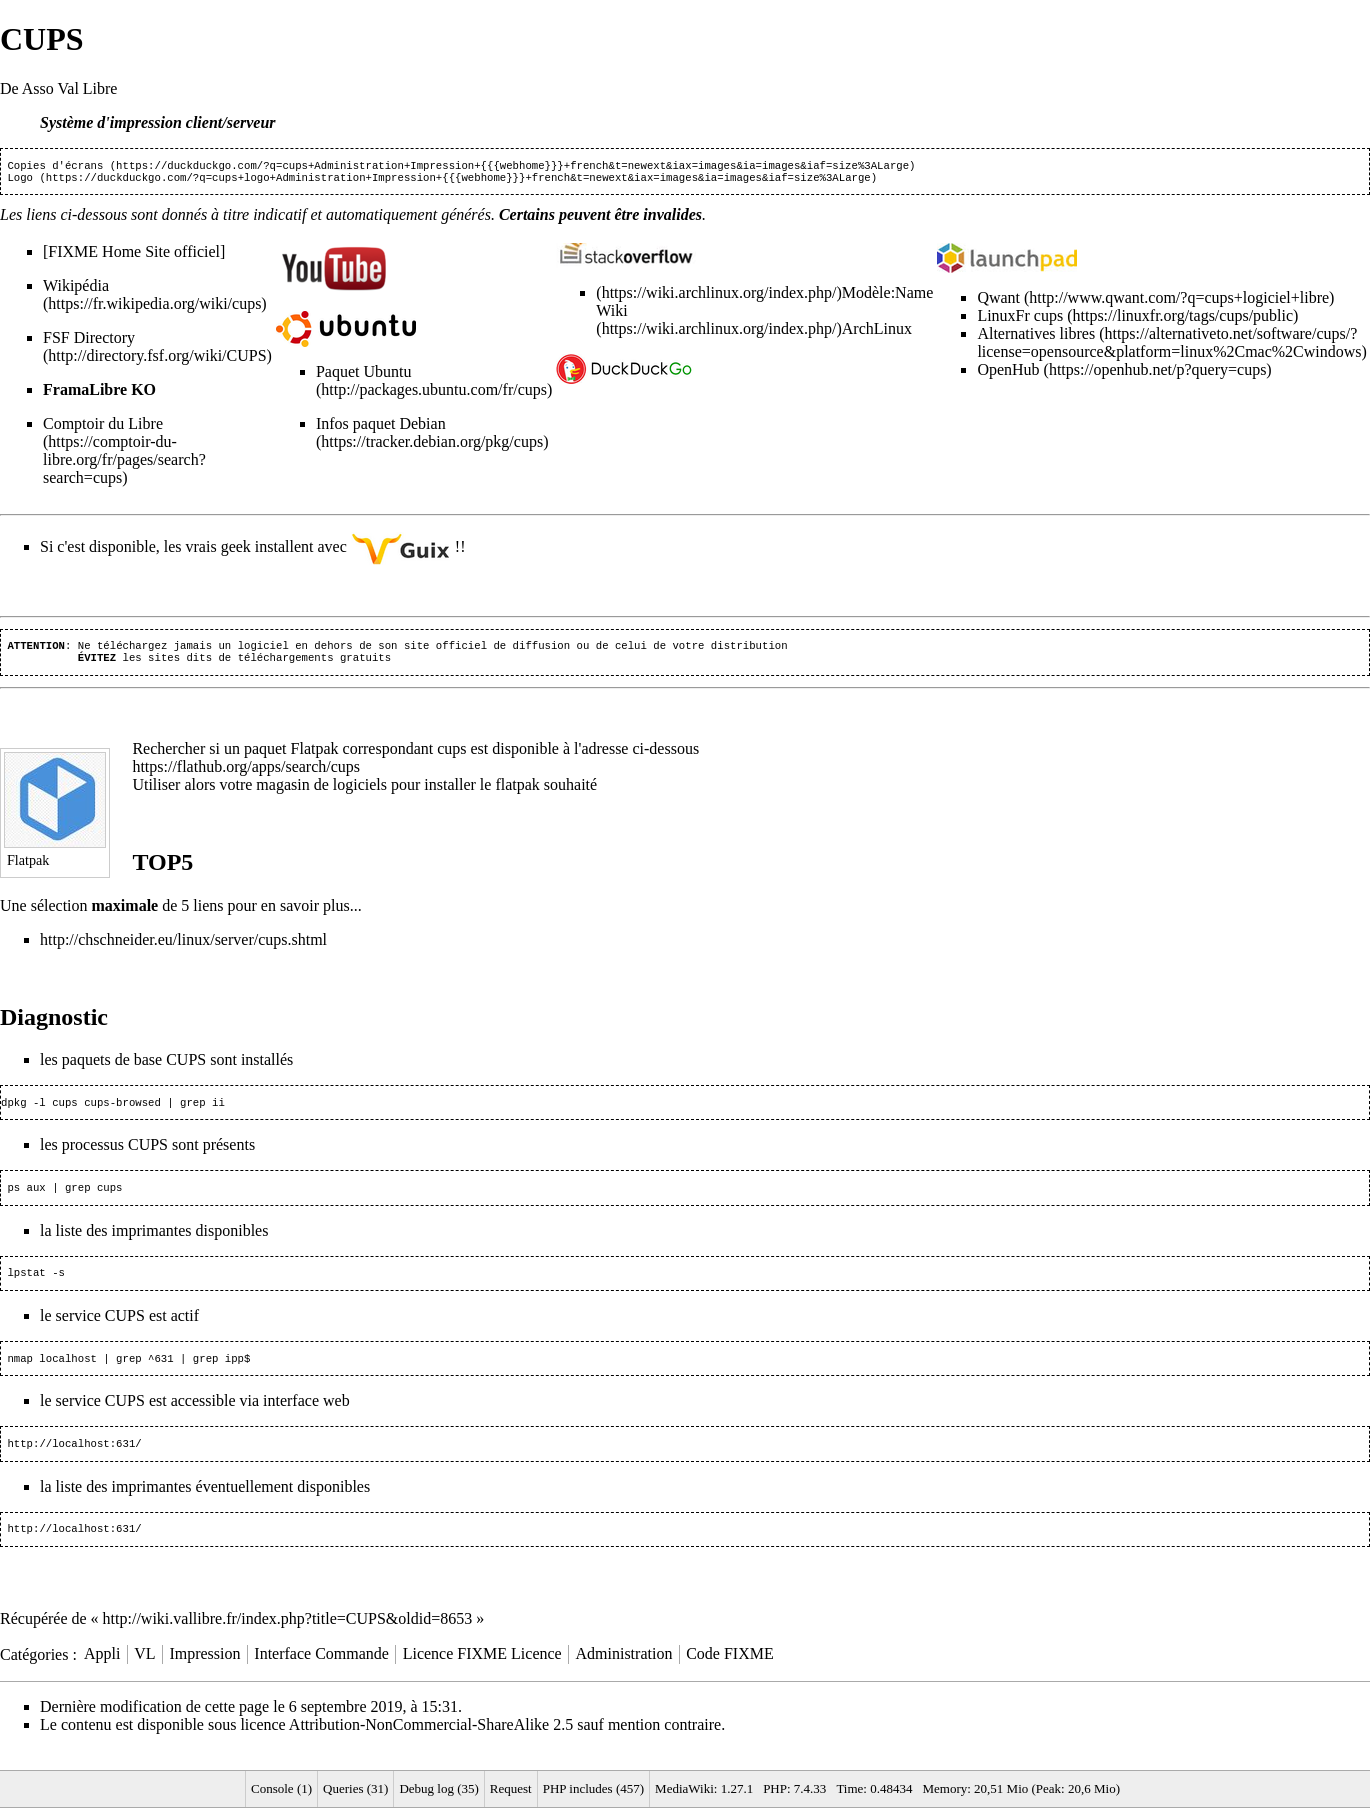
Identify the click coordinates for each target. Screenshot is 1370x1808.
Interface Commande (321, 1673)
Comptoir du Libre (103, 427)
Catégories (34, 1673)
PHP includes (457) (593, 1788)
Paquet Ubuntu (364, 375)
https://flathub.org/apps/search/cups (246, 774)
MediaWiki (684, 1788)
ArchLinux (877, 332)
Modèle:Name (888, 296)
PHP (775, 1788)
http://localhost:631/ (74, 1461)
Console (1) (281, 1788)
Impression (204, 1673)
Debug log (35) (438, 1788)
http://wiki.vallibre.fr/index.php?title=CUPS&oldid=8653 (288, 1638)
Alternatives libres (1036, 337)
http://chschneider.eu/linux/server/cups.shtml (183, 947)
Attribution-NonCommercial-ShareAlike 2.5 (431, 1744)
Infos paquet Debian (381, 427)
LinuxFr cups (1020, 319)
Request (511, 1788)
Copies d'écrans (55, 167)
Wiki (611, 314)
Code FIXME (730, 1673)
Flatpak (315, 756)
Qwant (998, 301)
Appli (102, 1673)
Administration (624, 1673)
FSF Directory (89, 341)
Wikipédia (76, 289)
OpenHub (1008, 373)
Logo (20, 181)
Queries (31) (355, 1788)
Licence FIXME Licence (482, 1673)
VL (144, 1673)
